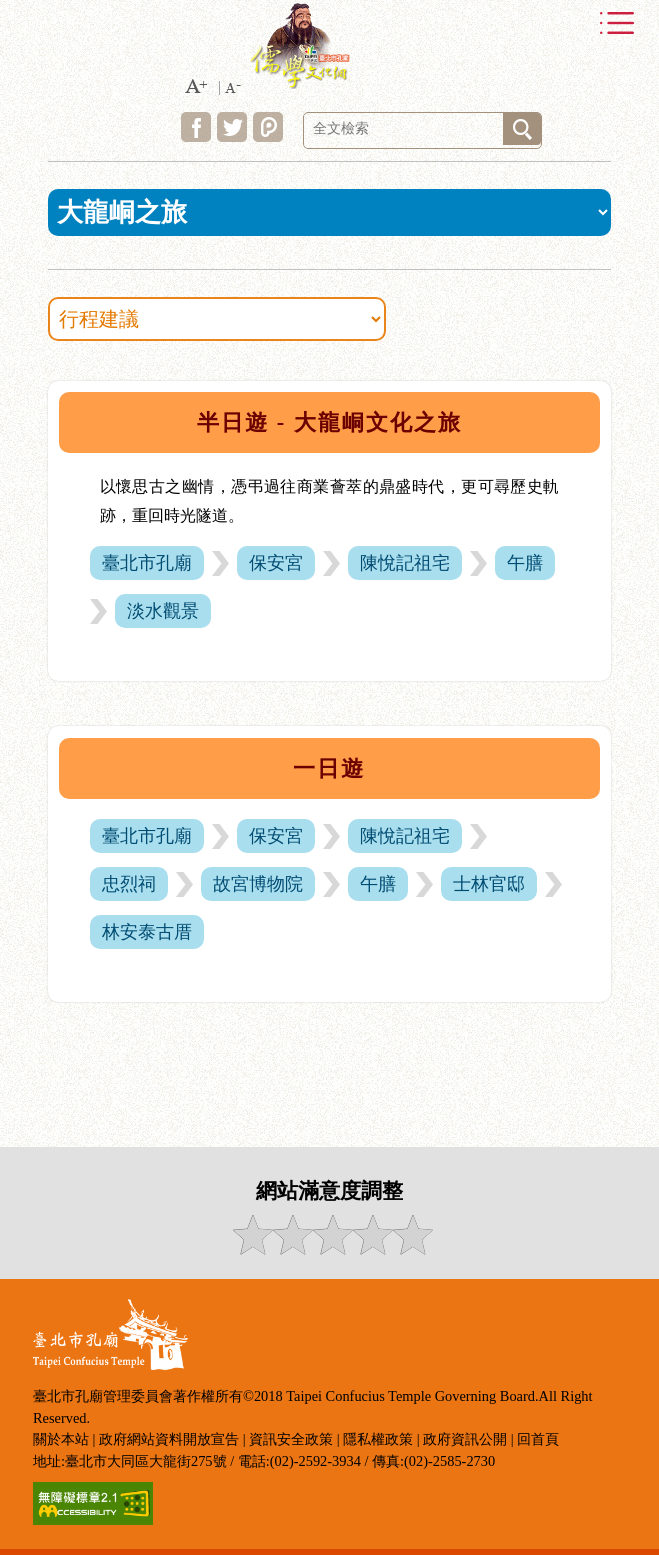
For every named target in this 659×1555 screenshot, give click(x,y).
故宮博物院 (258, 884)
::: (26, 385)
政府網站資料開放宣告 (169, 1439)
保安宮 (276, 563)
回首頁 (538, 1439)
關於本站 (61, 1439)
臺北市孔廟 (147, 563)
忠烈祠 (129, 884)
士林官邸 (489, 884)
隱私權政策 (378, 1439)
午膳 (525, 563)
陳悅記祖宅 (405, 563)
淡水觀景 (163, 611)
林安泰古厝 (147, 932)
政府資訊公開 (465, 1439)
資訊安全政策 (291, 1439)
